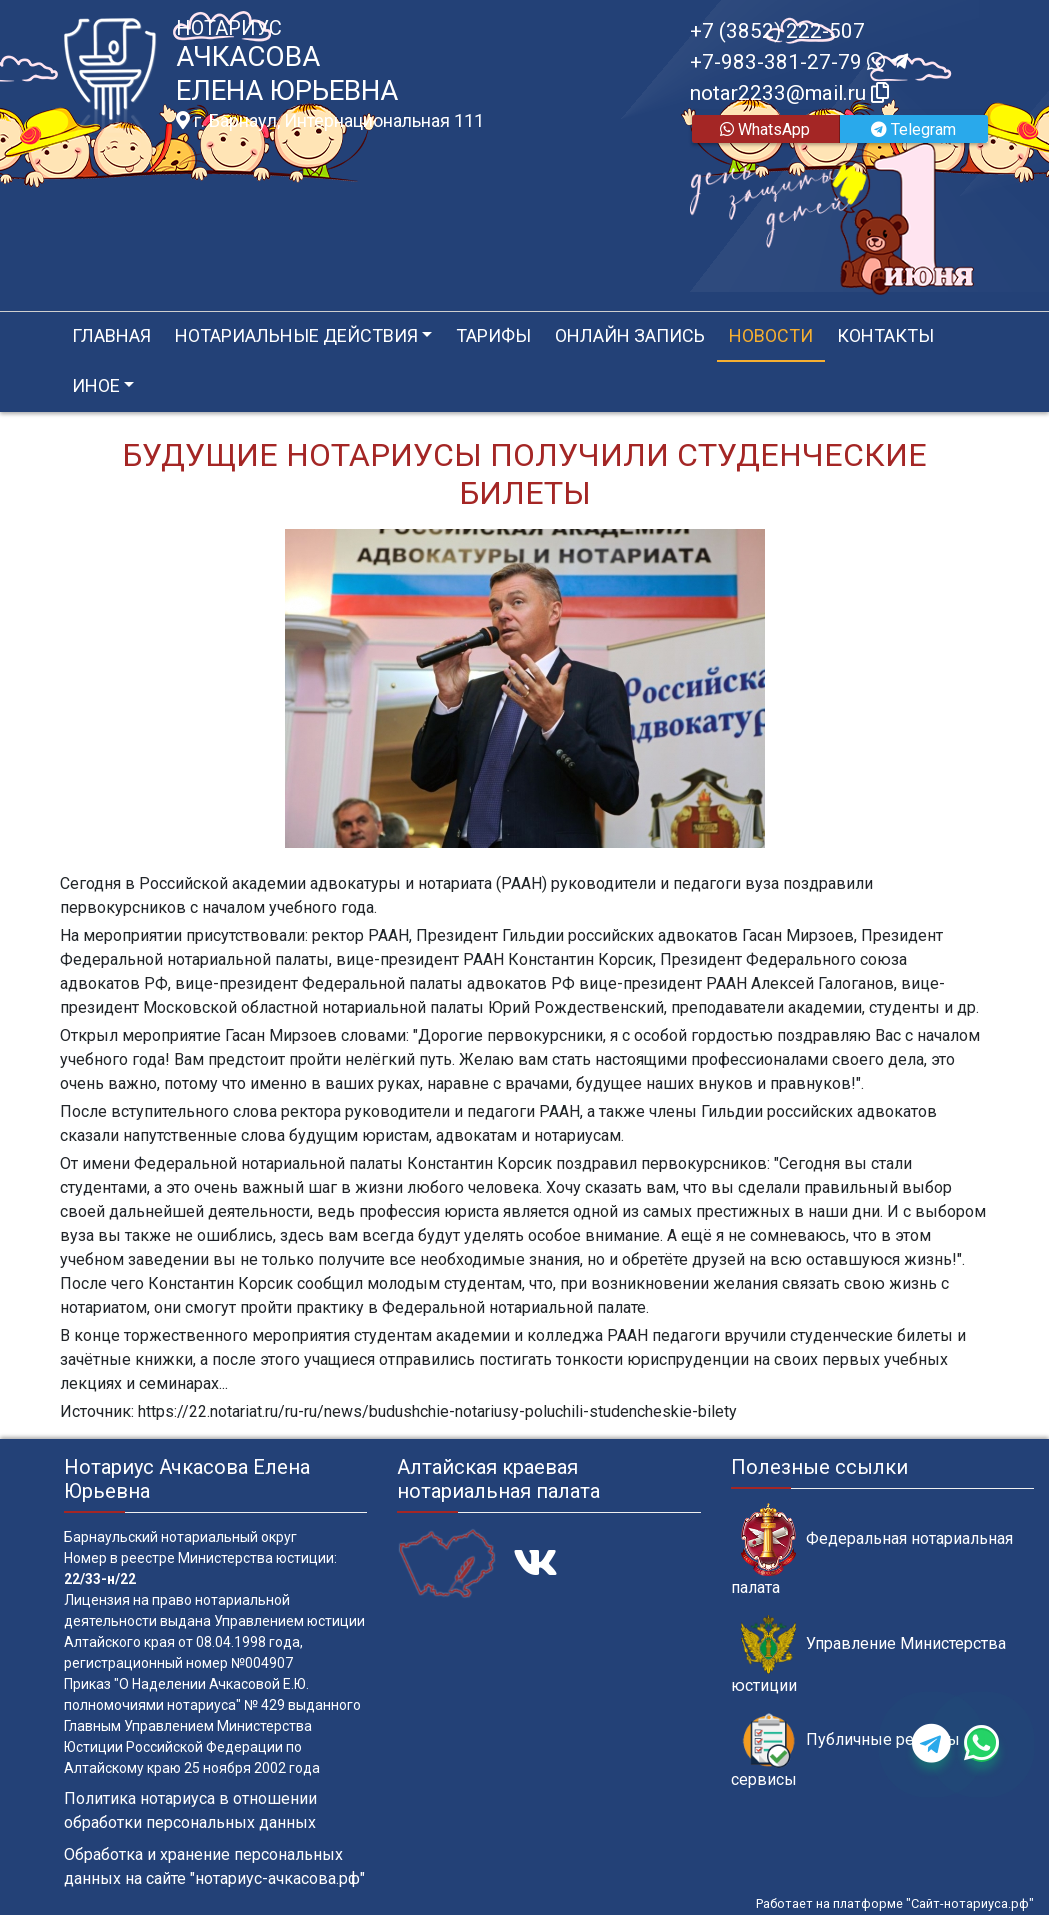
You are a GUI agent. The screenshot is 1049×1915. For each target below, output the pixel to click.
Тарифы (493, 335)
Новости (771, 335)
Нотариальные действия (296, 335)
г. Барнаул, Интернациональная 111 (330, 121)
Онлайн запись (630, 335)
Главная (111, 335)
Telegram (913, 129)
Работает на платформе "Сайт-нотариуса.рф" (895, 1903)
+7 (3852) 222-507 (777, 31)
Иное (96, 385)
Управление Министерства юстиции (868, 1655)
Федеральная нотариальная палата (872, 1550)
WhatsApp (765, 129)
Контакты (885, 335)
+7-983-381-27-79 (799, 62)
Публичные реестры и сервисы (852, 1751)
